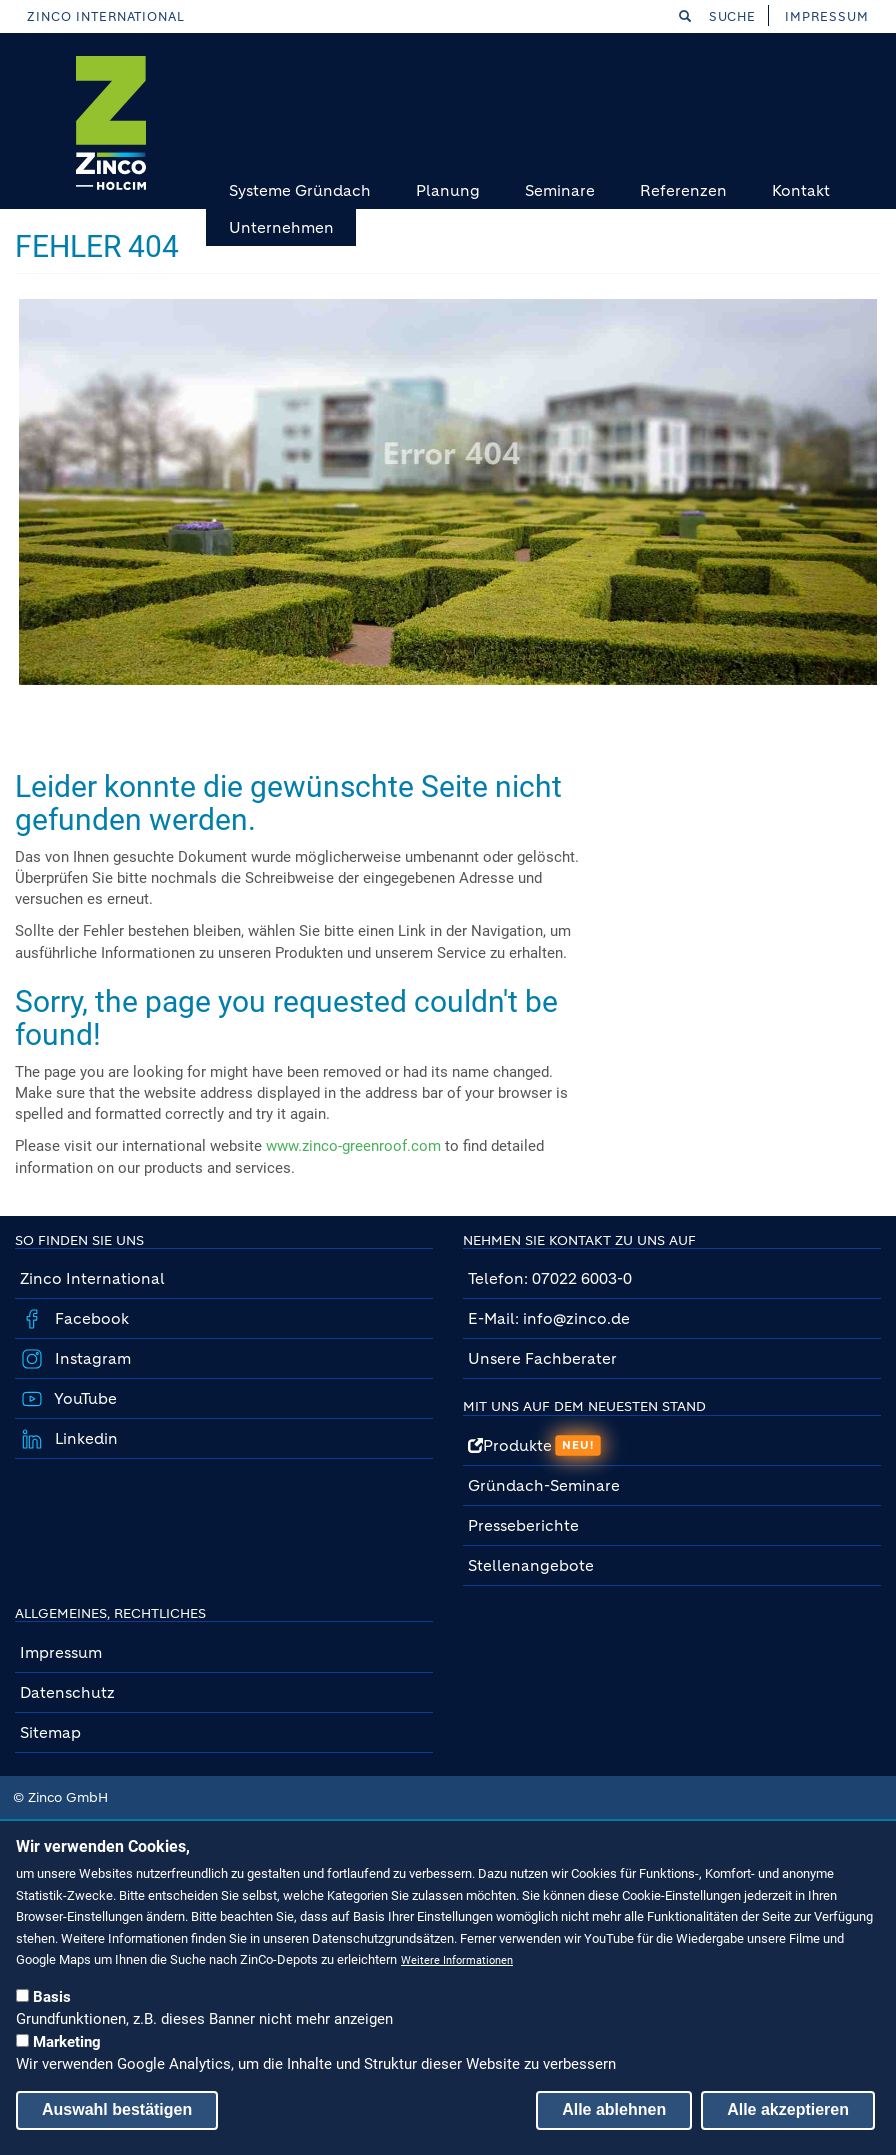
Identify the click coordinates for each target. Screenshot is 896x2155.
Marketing (67, 2042)
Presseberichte (523, 1525)
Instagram (91, 1358)
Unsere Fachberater (542, 1358)
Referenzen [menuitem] (683, 190)
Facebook (90, 1318)
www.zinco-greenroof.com (353, 1146)
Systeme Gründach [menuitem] (300, 190)
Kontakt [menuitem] (801, 190)
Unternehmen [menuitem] (281, 227)
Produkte (534, 1445)
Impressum (827, 16)
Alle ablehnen (614, 2109)
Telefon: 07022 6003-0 (550, 1278)
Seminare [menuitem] (560, 190)
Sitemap (50, 1732)
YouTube (84, 1398)
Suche (718, 16)
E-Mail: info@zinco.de (549, 1318)
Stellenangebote (533, 1565)
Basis (52, 1997)
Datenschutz (67, 1692)
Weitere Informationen (457, 1960)
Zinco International (106, 16)
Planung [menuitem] (448, 190)
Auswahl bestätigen (117, 2109)
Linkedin (84, 1438)
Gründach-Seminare (544, 1485)
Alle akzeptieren (788, 2109)
